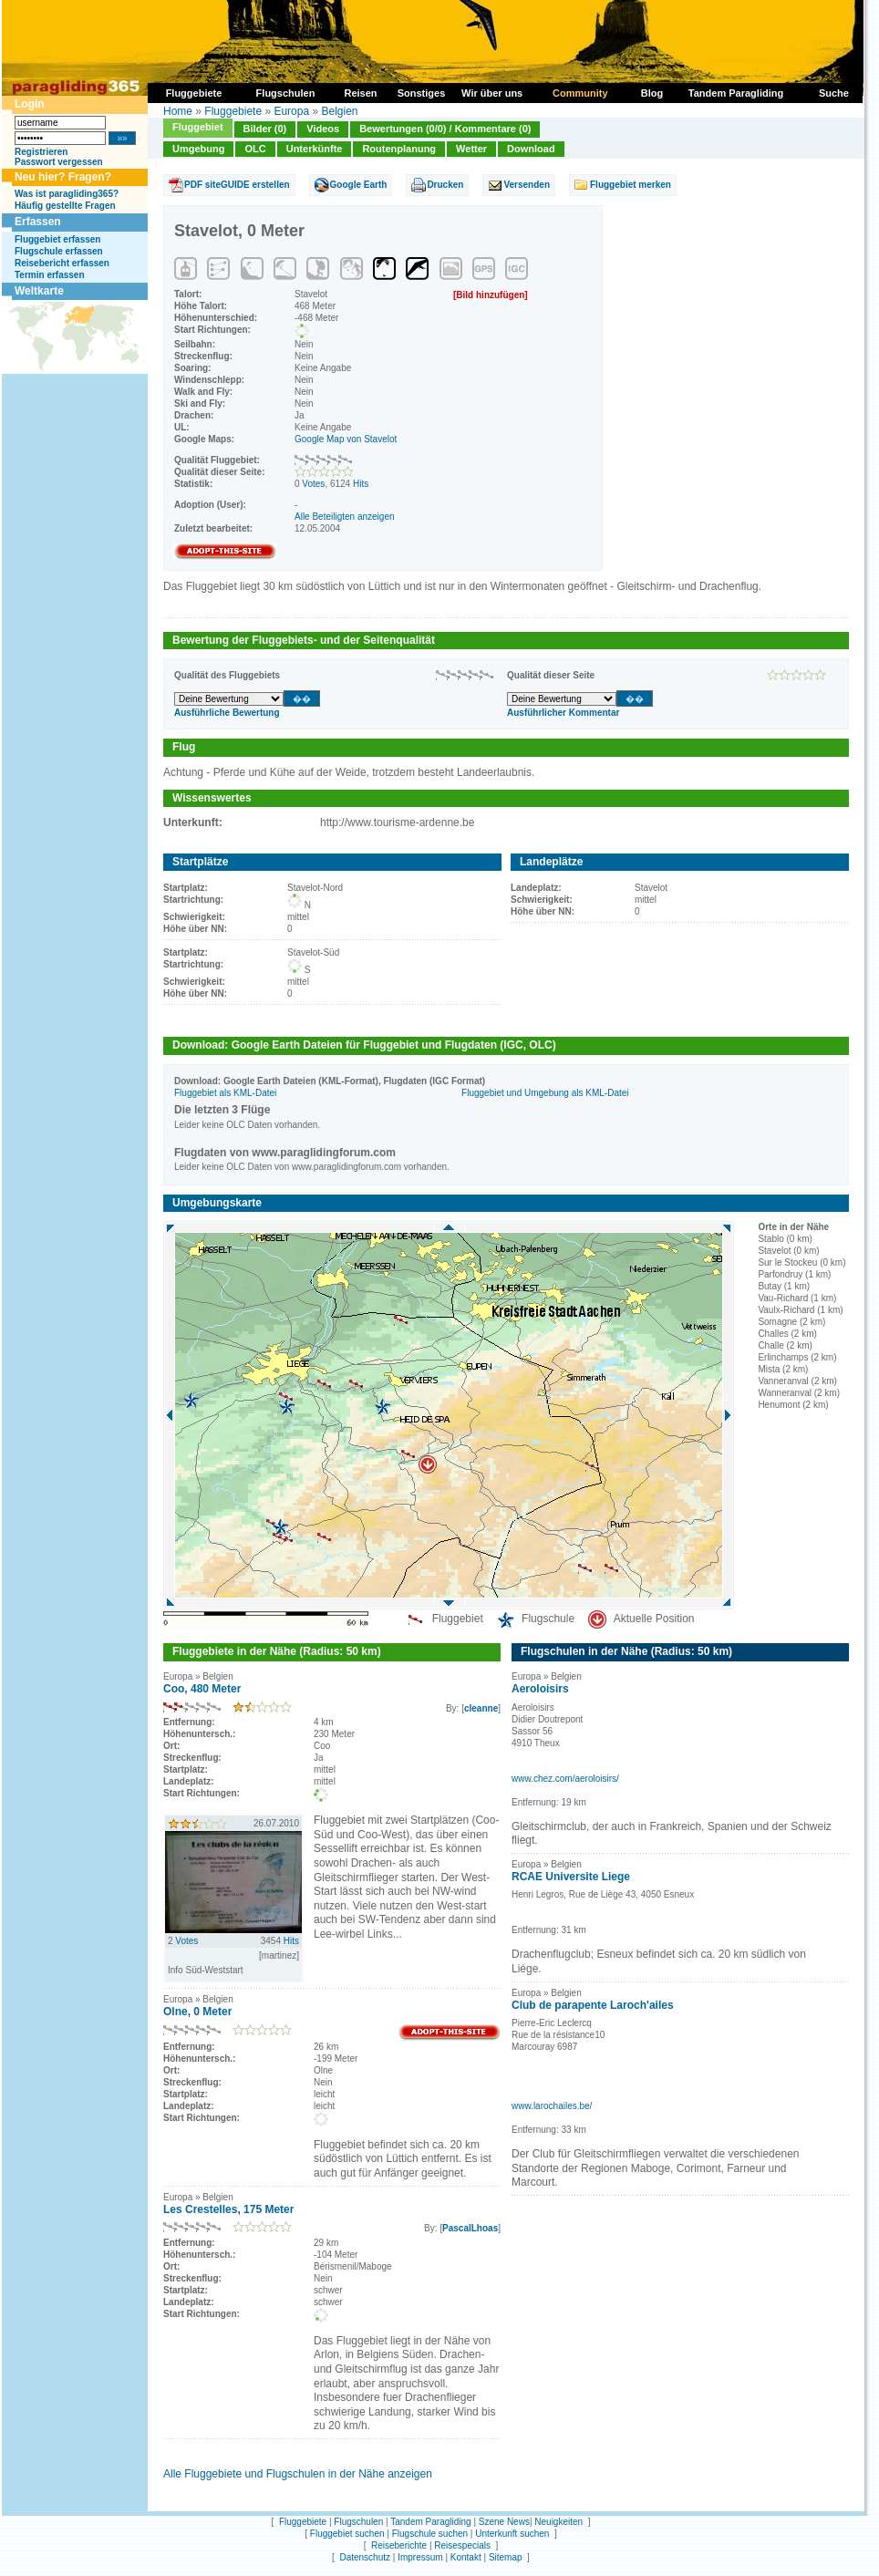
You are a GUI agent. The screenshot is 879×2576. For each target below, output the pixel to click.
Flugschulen (358, 2522)
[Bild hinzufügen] (490, 295)
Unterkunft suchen (512, 2534)
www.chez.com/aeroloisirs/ (565, 1779)
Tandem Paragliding (430, 2522)
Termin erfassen (50, 275)
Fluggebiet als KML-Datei (225, 1093)
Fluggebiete (233, 111)
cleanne (481, 1708)
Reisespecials (462, 2545)
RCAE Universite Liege (571, 1876)
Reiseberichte (399, 2545)
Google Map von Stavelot (346, 439)
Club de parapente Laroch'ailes (593, 2005)
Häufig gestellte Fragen (65, 206)
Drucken (445, 185)
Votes (313, 484)
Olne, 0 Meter (197, 2011)
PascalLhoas (470, 2228)
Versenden (526, 185)
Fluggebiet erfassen (57, 239)
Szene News (504, 2522)
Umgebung (198, 148)
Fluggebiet (197, 126)
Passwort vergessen (59, 162)
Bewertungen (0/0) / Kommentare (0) (445, 128)
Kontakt (465, 2557)
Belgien (339, 111)
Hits (360, 484)
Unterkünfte (314, 148)
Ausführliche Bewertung (227, 713)
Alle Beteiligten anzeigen (345, 517)
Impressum (420, 2557)
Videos (322, 128)
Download (531, 148)
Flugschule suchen (430, 2534)
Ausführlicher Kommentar (563, 713)
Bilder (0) (265, 128)
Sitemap (505, 2557)
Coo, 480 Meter (202, 1688)
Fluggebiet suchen (347, 2534)
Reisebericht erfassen (62, 263)
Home (177, 111)
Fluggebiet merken (630, 185)
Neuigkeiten (558, 2522)
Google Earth (359, 185)
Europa (291, 111)
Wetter (471, 148)
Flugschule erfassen (59, 251)
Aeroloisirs (540, 1688)
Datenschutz (364, 2557)
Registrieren (41, 152)
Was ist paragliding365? (67, 194)
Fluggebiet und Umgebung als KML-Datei (544, 1093)
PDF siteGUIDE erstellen (237, 185)
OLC (254, 148)
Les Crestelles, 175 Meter (228, 2209)
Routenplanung (399, 148)
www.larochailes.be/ (552, 2106)
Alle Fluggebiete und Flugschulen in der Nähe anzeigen (297, 2473)
